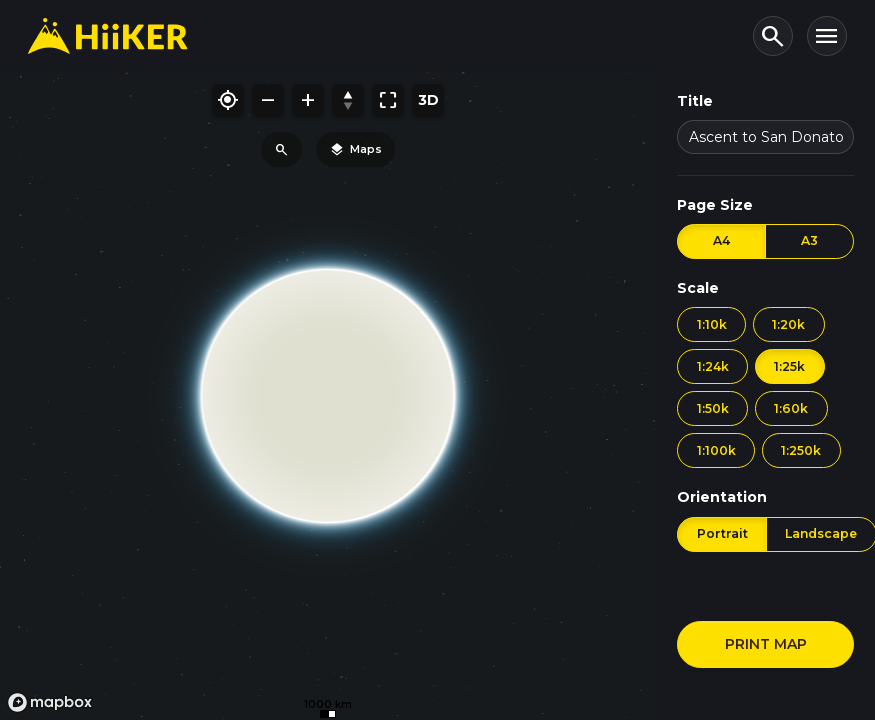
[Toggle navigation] (827, 36)
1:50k (713, 408)
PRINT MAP (766, 644)
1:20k (788, 324)
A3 (809, 240)
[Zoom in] (308, 100)
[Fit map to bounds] (388, 100)
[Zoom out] (268, 100)
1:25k (789, 366)
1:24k (713, 366)
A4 (721, 240)
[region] (328, 396)
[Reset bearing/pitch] (348, 100)
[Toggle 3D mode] (428, 100)
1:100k (716, 450)
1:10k (712, 324)
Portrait (722, 533)
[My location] (228, 100)
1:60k (791, 408)
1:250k (801, 450)
